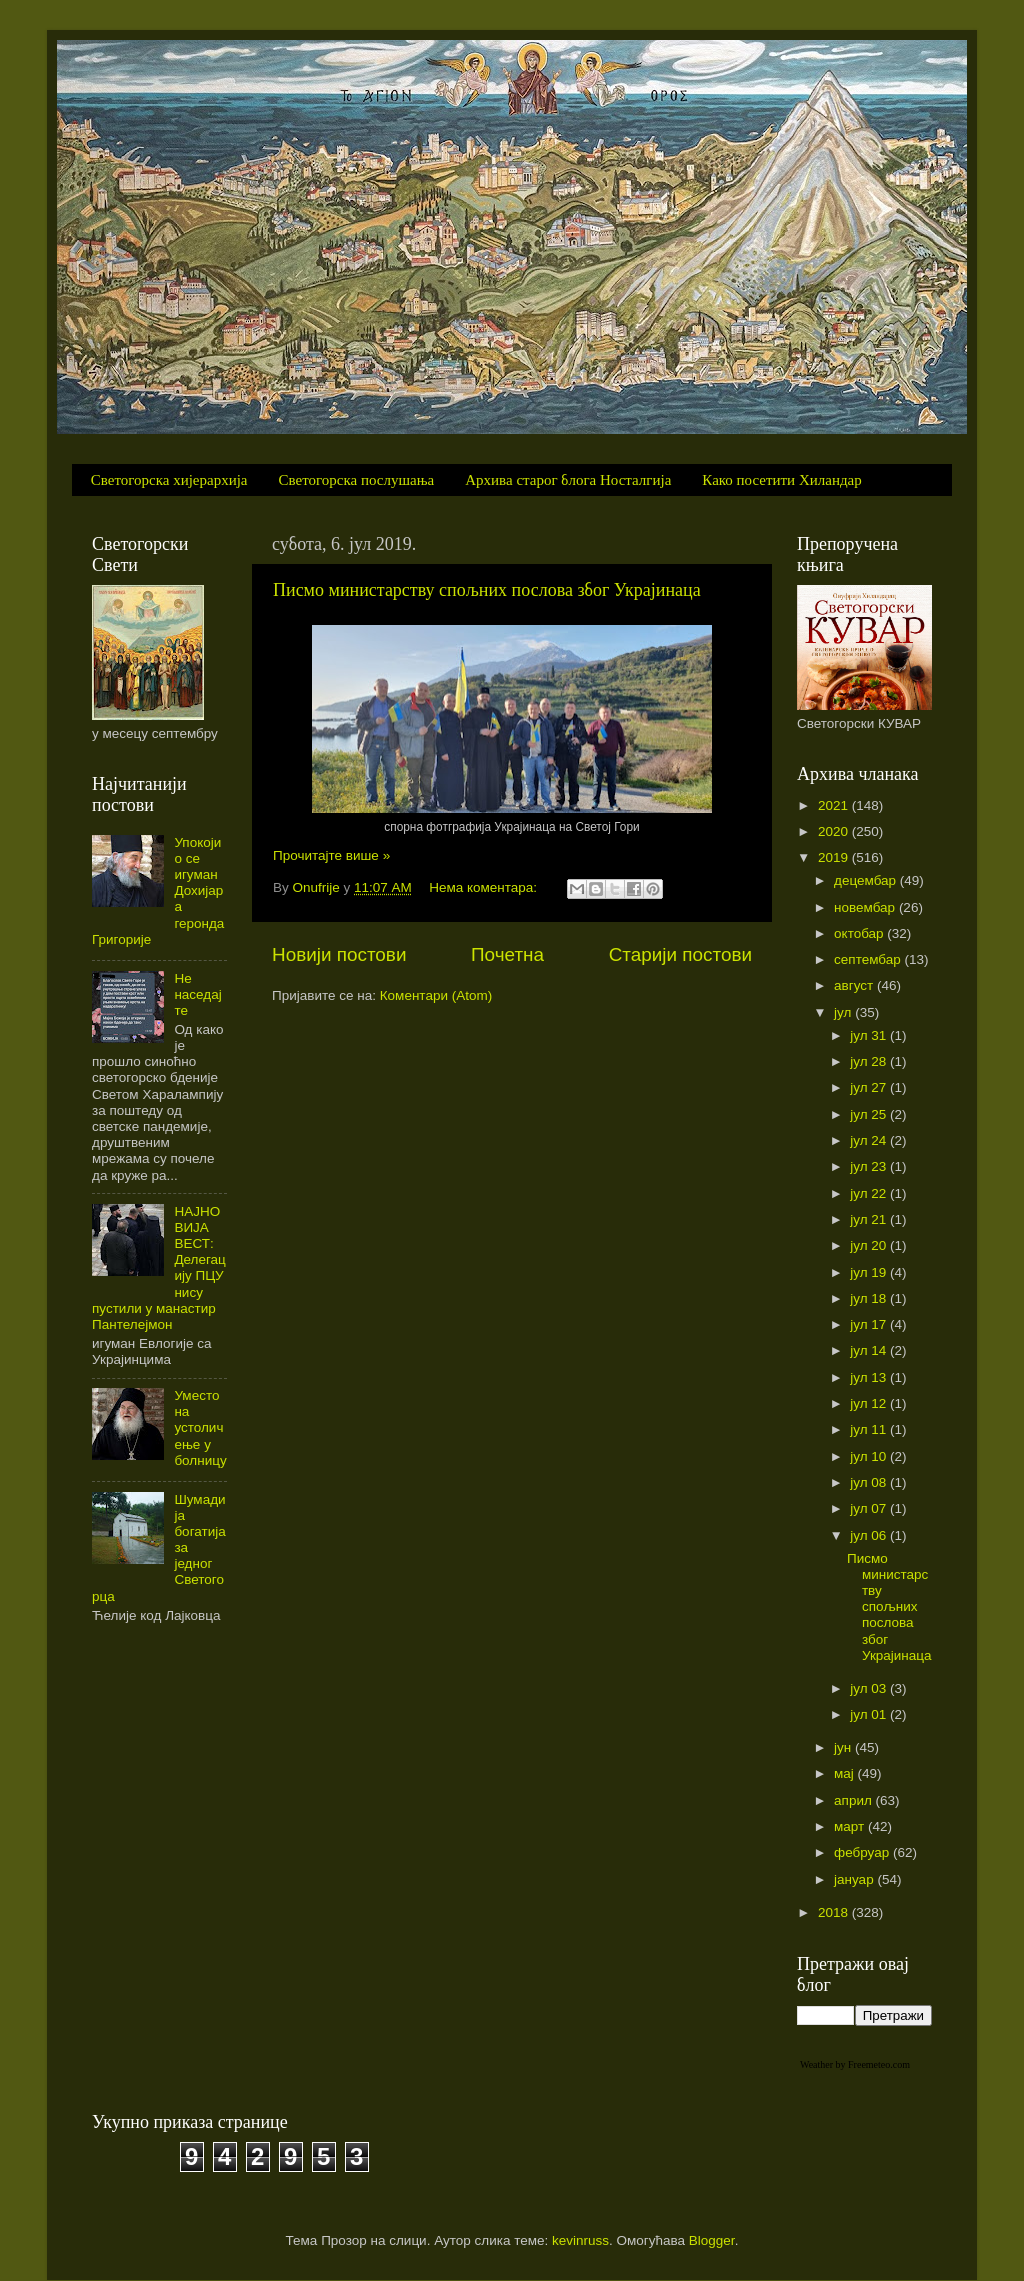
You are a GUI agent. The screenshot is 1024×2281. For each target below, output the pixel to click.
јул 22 (870, 1193)
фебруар (863, 1852)
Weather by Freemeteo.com (855, 2064)
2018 (835, 1912)
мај (846, 1773)
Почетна (507, 954)
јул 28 (870, 1061)
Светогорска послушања (357, 480)
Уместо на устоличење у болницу (200, 1428)
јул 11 (870, 1429)
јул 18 (870, 1298)
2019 (835, 857)
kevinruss (580, 2240)
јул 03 (870, 1688)
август (855, 985)
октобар (860, 933)
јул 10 (870, 1456)
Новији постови (339, 954)
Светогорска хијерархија (169, 480)
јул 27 (870, 1087)
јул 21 (870, 1219)
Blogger (712, 2240)
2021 (835, 805)
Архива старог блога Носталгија (568, 480)
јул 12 (870, 1403)
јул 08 (870, 1482)
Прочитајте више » (331, 855)
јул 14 (870, 1350)
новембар (866, 907)
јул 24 (870, 1140)
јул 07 (870, 1508)
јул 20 (870, 1245)
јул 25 (870, 1114)
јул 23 (870, 1166)
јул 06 (870, 1535)
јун (844, 1747)
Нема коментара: (485, 887)
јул (844, 1012)
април (855, 1800)
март (851, 1826)
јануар (855, 1879)
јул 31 (870, 1035)
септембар (869, 959)
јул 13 (870, 1377)
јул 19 (870, 1272)
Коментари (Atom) (436, 995)
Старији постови (680, 954)
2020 (835, 831)
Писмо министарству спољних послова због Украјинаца (487, 590)
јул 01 (870, 1714)
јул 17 (870, 1324)
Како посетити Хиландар (781, 480)
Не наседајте (197, 994)
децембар (867, 880)
